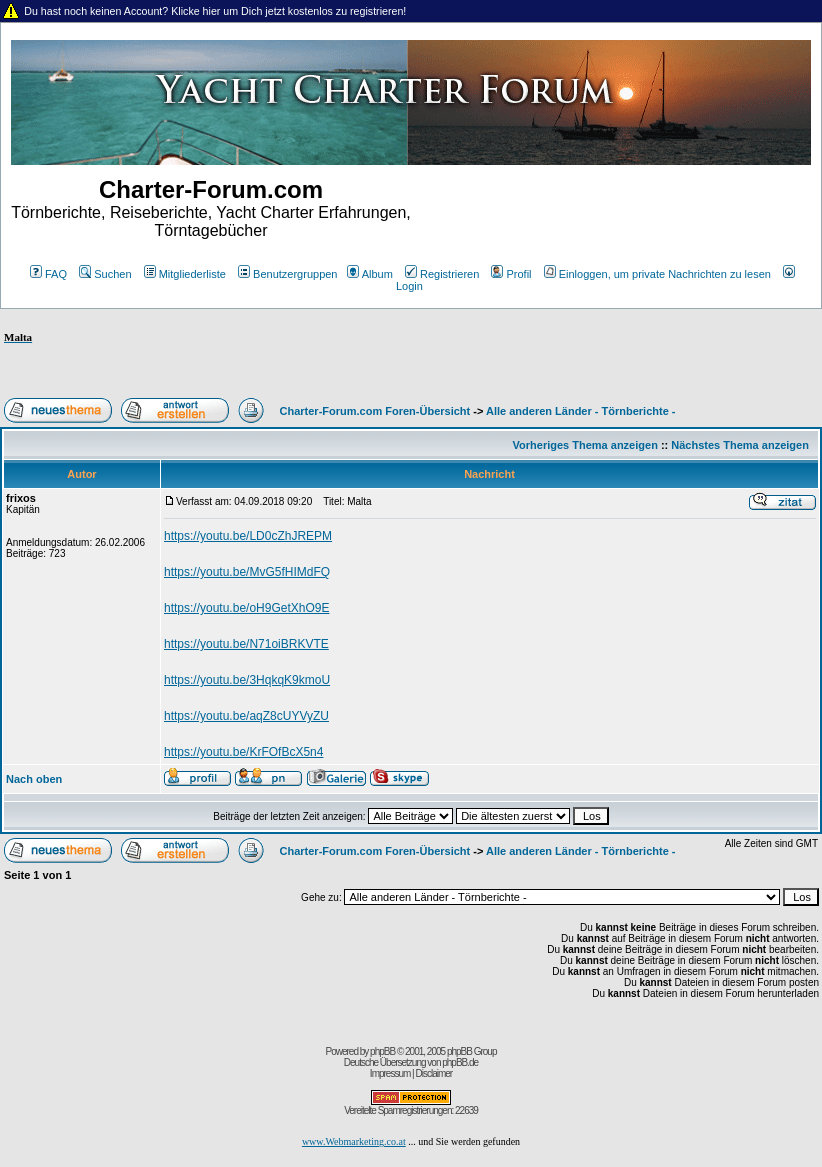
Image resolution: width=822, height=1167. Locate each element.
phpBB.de (460, 1062)
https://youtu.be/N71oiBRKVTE (246, 644)
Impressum (390, 1073)
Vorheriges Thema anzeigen (585, 445)
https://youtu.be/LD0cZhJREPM (248, 536)
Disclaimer (433, 1073)
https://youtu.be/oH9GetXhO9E (246, 608)
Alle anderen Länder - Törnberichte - (580, 411)
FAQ (48, 274)
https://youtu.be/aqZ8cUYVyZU (246, 716)
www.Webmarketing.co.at (354, 1141)
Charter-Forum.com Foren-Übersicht (375, 411)
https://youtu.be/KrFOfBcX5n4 (243, 752)
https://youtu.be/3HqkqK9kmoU (247, 680)
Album (370, 274)
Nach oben (34, 779)
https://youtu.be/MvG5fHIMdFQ (247, 572)
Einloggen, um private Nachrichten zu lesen (657, 274)
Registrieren (442, 274)
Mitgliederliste (185, 274)
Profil (511, 274)
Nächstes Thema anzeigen (740, 445)
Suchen (105, 274)
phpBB (382, 1051)
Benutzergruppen (287, 274)
